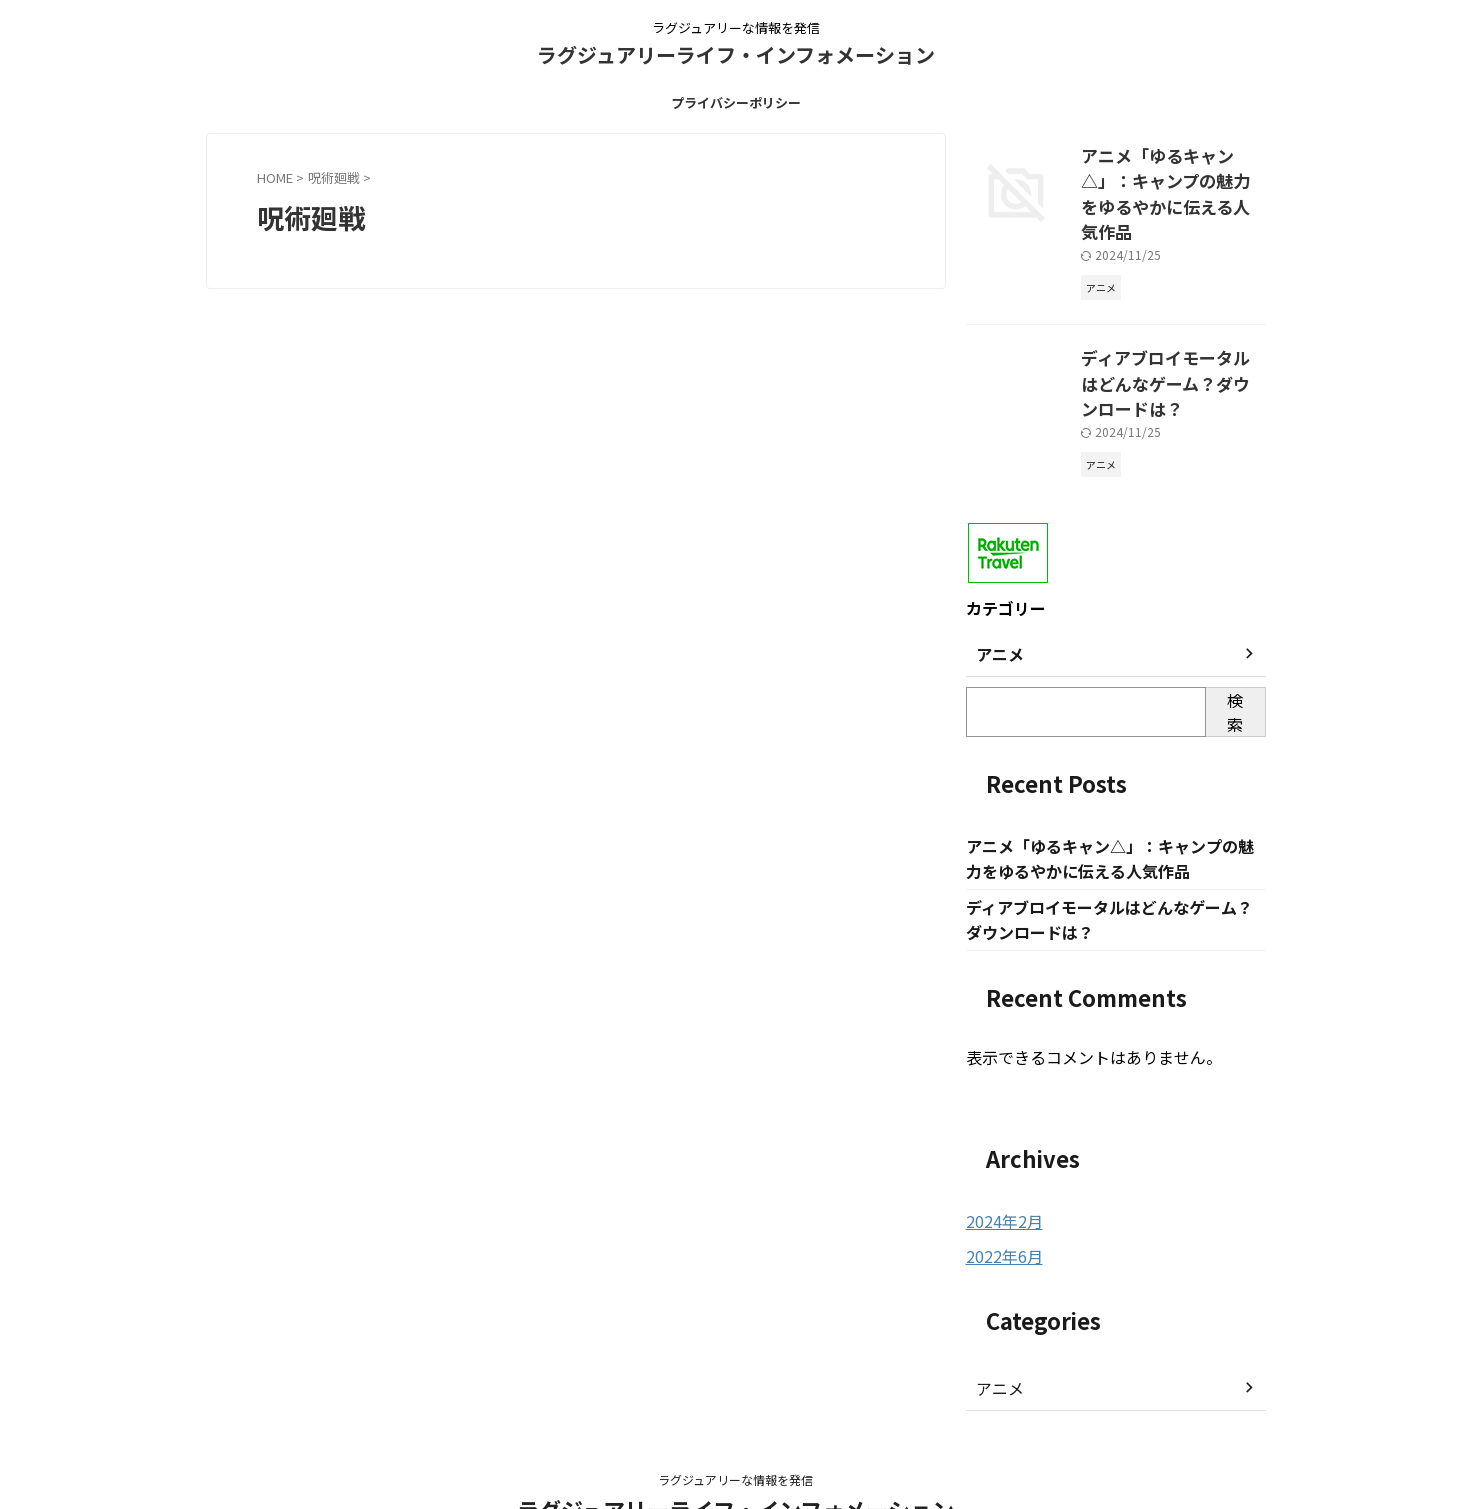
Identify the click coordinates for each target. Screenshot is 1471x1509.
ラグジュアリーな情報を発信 (735, 1415)
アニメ (997, 1324)
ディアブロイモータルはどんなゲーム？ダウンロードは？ (1172, 333)
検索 (1235, 646)
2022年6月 (1000, 1193)
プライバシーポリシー (736, 102)
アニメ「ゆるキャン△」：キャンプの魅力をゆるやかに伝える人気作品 (1172, 176)
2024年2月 (1000, 1159)
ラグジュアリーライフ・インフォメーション (736, 54)
